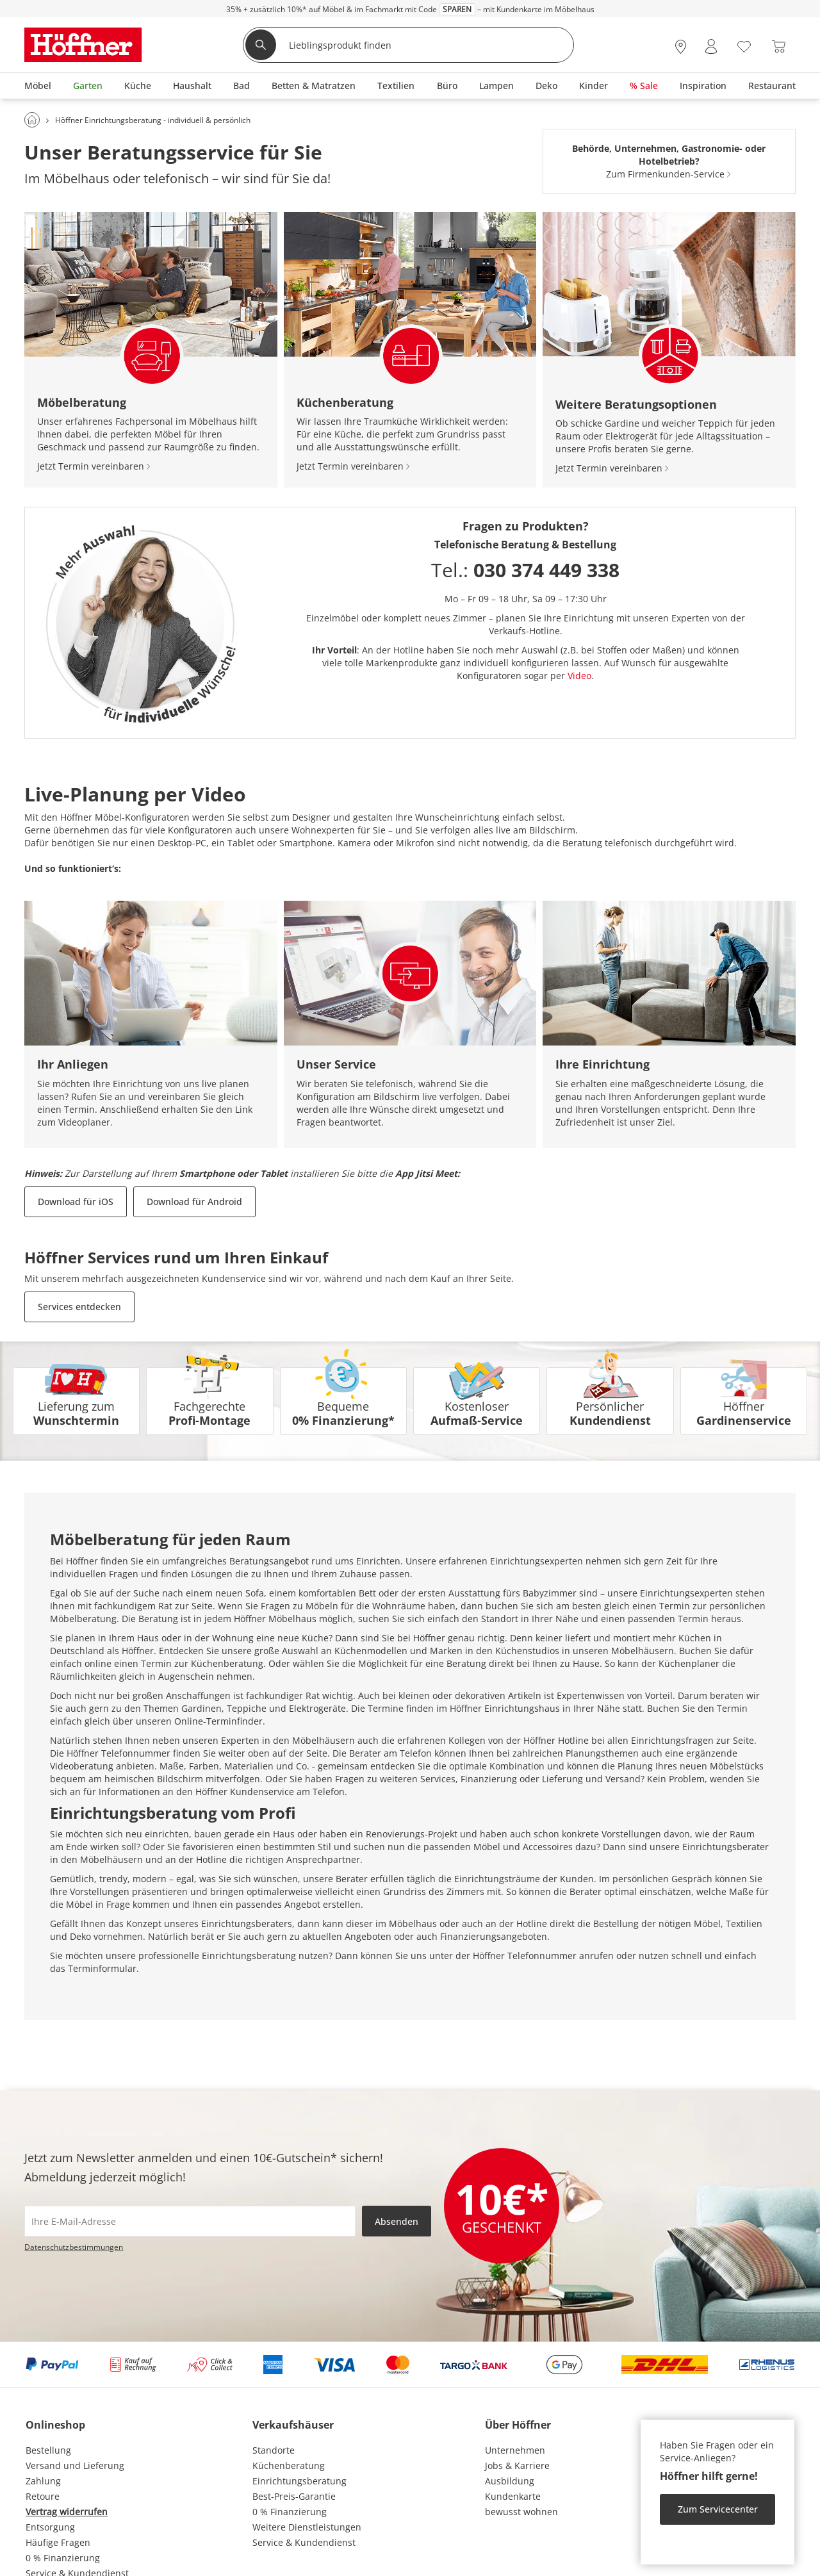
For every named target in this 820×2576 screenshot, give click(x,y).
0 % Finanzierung (63, 2558)
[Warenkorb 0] (778, 46)
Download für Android (194, 1201)
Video (579, 675)
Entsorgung (50, 2527)
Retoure (43, 2496)
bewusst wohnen (521, 2512)
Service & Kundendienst (304, 2542)
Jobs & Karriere (517, 2465)
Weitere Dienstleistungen (306, 2527)
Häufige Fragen (58, 2542)
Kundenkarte (513, 2496)
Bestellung (48, 2450)
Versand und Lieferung (75, 2465)
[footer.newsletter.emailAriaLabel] (190, 2221)
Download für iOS (75, 1201)
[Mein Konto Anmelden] (711, 46)
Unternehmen (515, 2450)
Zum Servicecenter (718, 2509)
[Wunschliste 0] (744, 45)
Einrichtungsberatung (299, 2481)
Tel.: (525, 570)
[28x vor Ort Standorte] (680, 46)
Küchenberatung (288, 2465)
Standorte (273, 2450)
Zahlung (43, 2481)
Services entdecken (79, 1306)
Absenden (396, 2221)
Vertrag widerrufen (67, 2512)
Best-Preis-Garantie (294, 2496)
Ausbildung (509, 2481)
